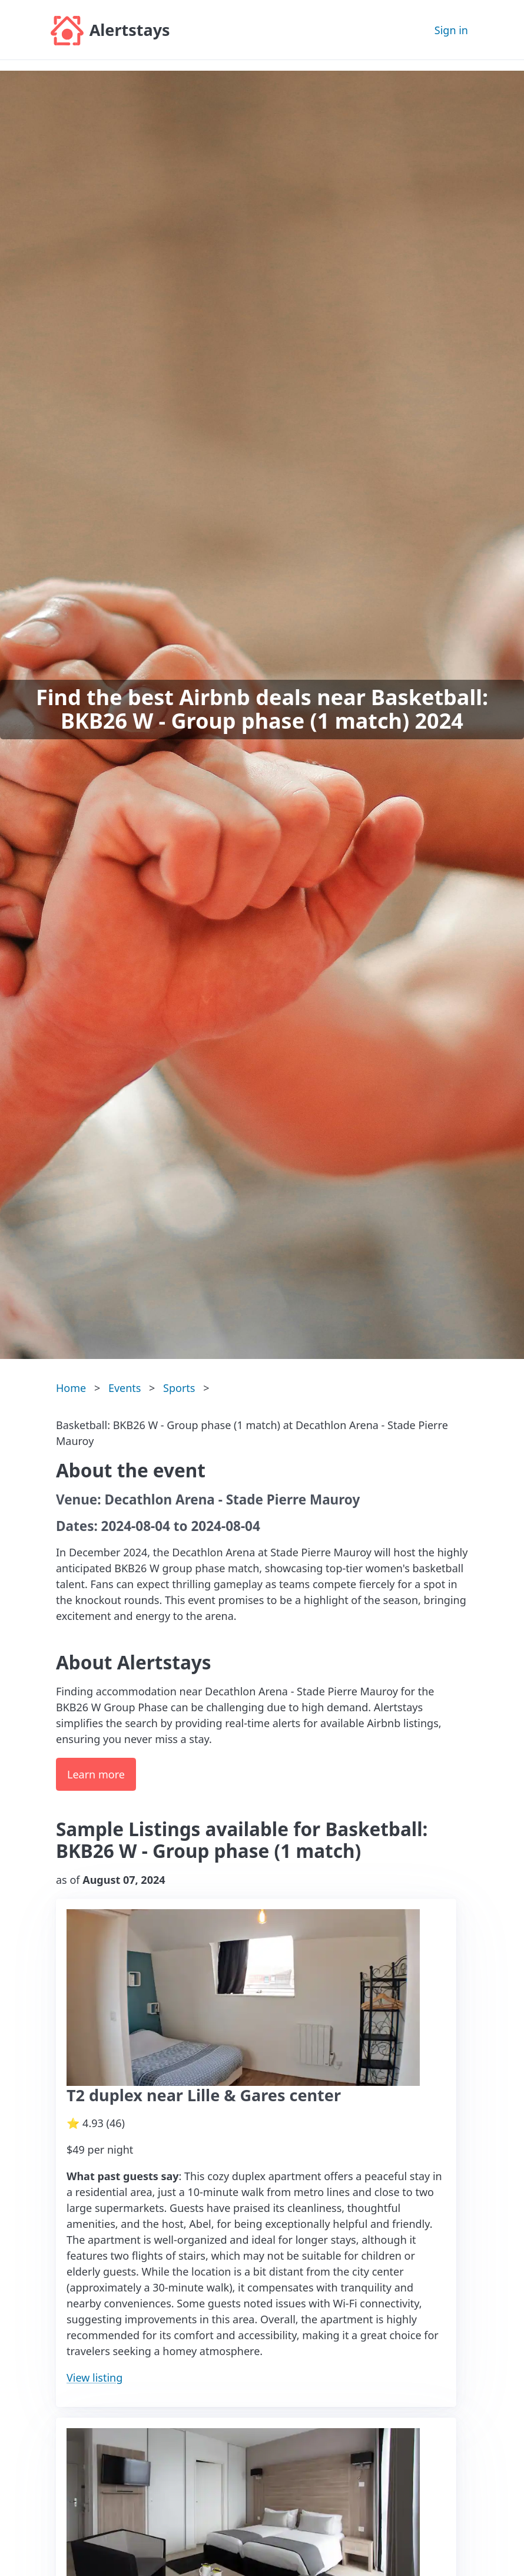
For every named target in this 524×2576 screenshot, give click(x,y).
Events (124, 1388)
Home (71, 1388)
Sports (179, 1388)
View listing (94, 2377)
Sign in (451, 30)
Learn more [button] (96, 1774)
